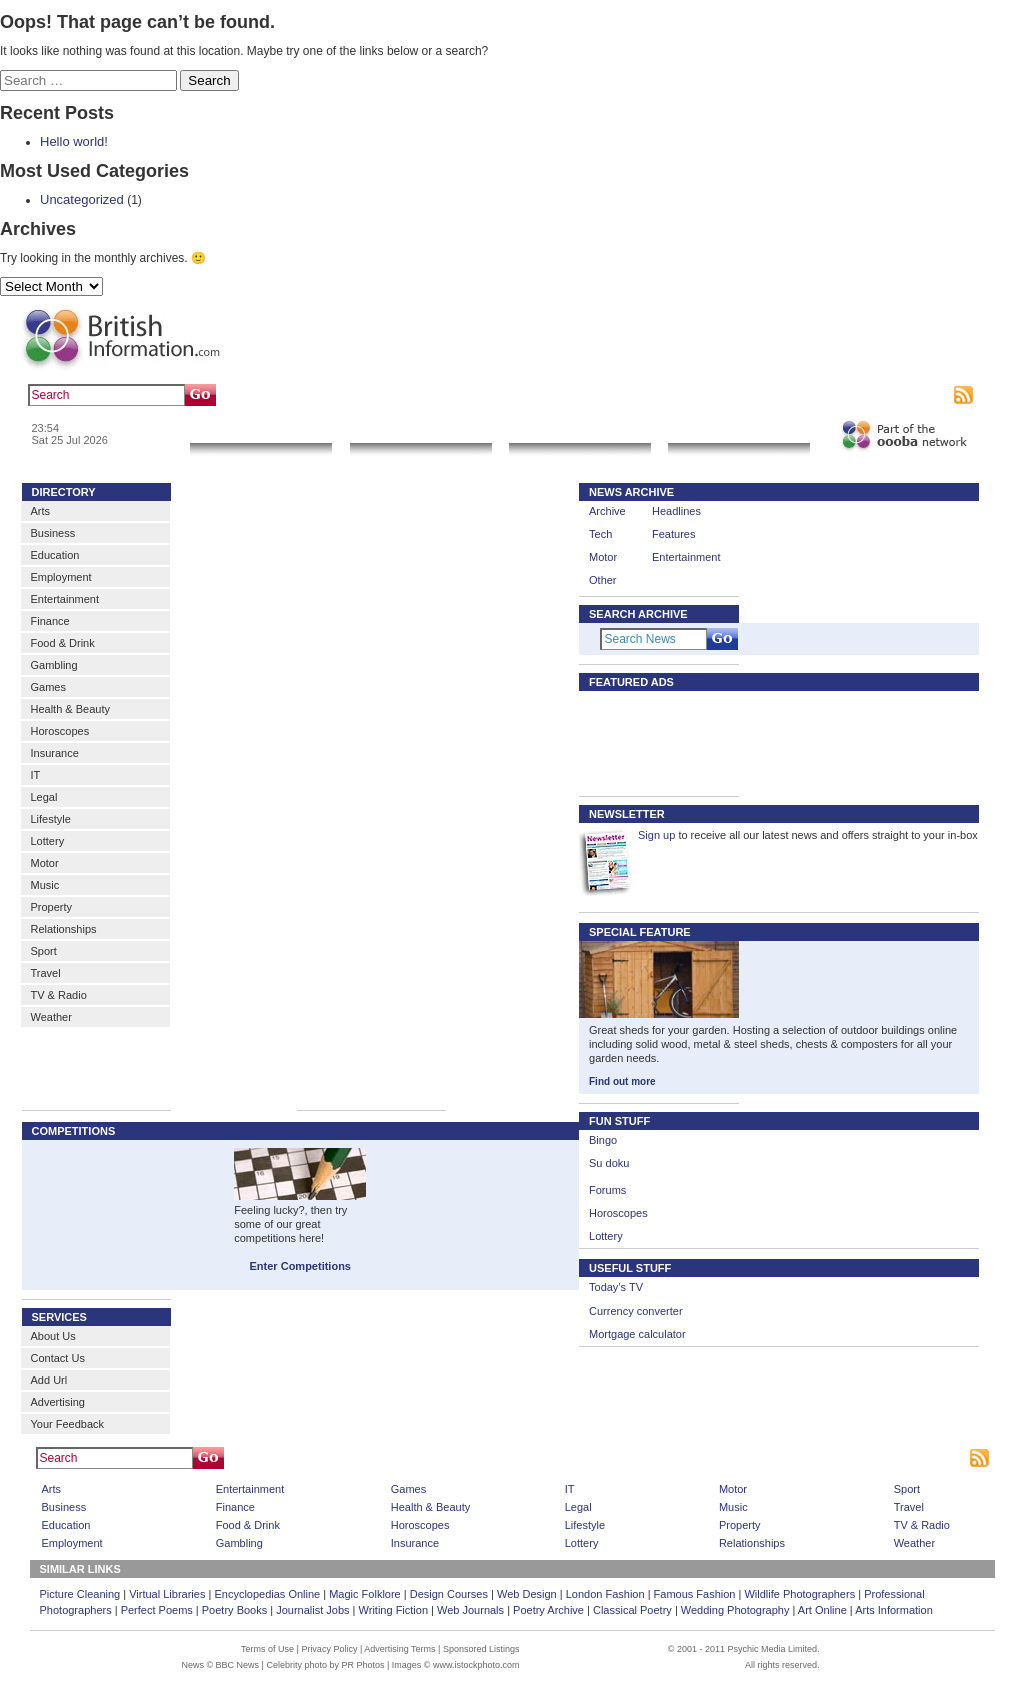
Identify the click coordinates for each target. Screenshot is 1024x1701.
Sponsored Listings (691, 1458)
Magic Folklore (365, 1594)
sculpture (359, 395)
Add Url (49, 1380)
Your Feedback (68, 1424)
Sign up (656, 835)
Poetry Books (234, 1610)
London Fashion (605, 1594)
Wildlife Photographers (799, 1594)
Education (55, 555)
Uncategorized (82, 199)
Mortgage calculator (637, 1334)
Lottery (48, 841)
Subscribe (923, 395)
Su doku (609, 1163)
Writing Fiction (393, 1610)
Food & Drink (63, 643)
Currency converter (636, 1311)
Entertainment (65, 599)
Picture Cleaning (80, 1594)
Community (739, 430)
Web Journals (470, 1610)
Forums (607, 1190)
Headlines (676, 511)
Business (53, 533)
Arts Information (894, 1610)
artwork (410, 395)
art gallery (303, 395)
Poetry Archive (548, 1610)
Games (48, 687)
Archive (607, 511)
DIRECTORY (64, 492)
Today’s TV (616, 1287)
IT (36, 775)
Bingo (603, 1140)
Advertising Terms (399, 1649)
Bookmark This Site (794, 1458)
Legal (44, 797)
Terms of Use (267, 1649)
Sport (44, 951)
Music (45, 885)
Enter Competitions (300, 1266)
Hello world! (74, 141)
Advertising (862, 395)
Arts (41, 511)
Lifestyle (51, 819)
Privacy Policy (329, 1649)
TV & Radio (59, 995)
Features (673, 534)
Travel (46, 973)
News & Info (261, 430)
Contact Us (58, 1358)
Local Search (420, 430)
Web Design (527, 1594)
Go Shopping (579, 430)
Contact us (799, 395)
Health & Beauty (71, 709)
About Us (53, 1336)
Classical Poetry (632, 1610)
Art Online (822, 1610)
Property (52, 907)
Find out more (622, 1081)
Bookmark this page (713, 395)
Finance (50, 621)
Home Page (541, 1458)
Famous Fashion (695, 1594)
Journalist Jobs (312, 1610)
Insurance (55, 753)
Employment (61, 577)
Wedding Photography (735, 1610)
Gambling (54, 665)
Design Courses (449, 1594)
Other (603, 580)
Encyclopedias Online (267, 1594)
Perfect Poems (157, 1610)
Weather (51, 1017)
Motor (45, 863)
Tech (600, 534)
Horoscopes (60, 731)
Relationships (64, 929)
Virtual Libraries (167, 1594)
